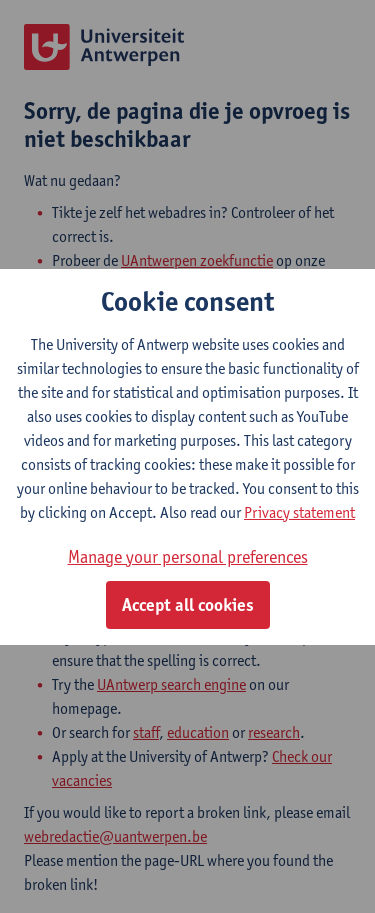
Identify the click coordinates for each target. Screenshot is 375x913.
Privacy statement (299, 512)
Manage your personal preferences (188, 556)
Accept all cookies (188, 605)
